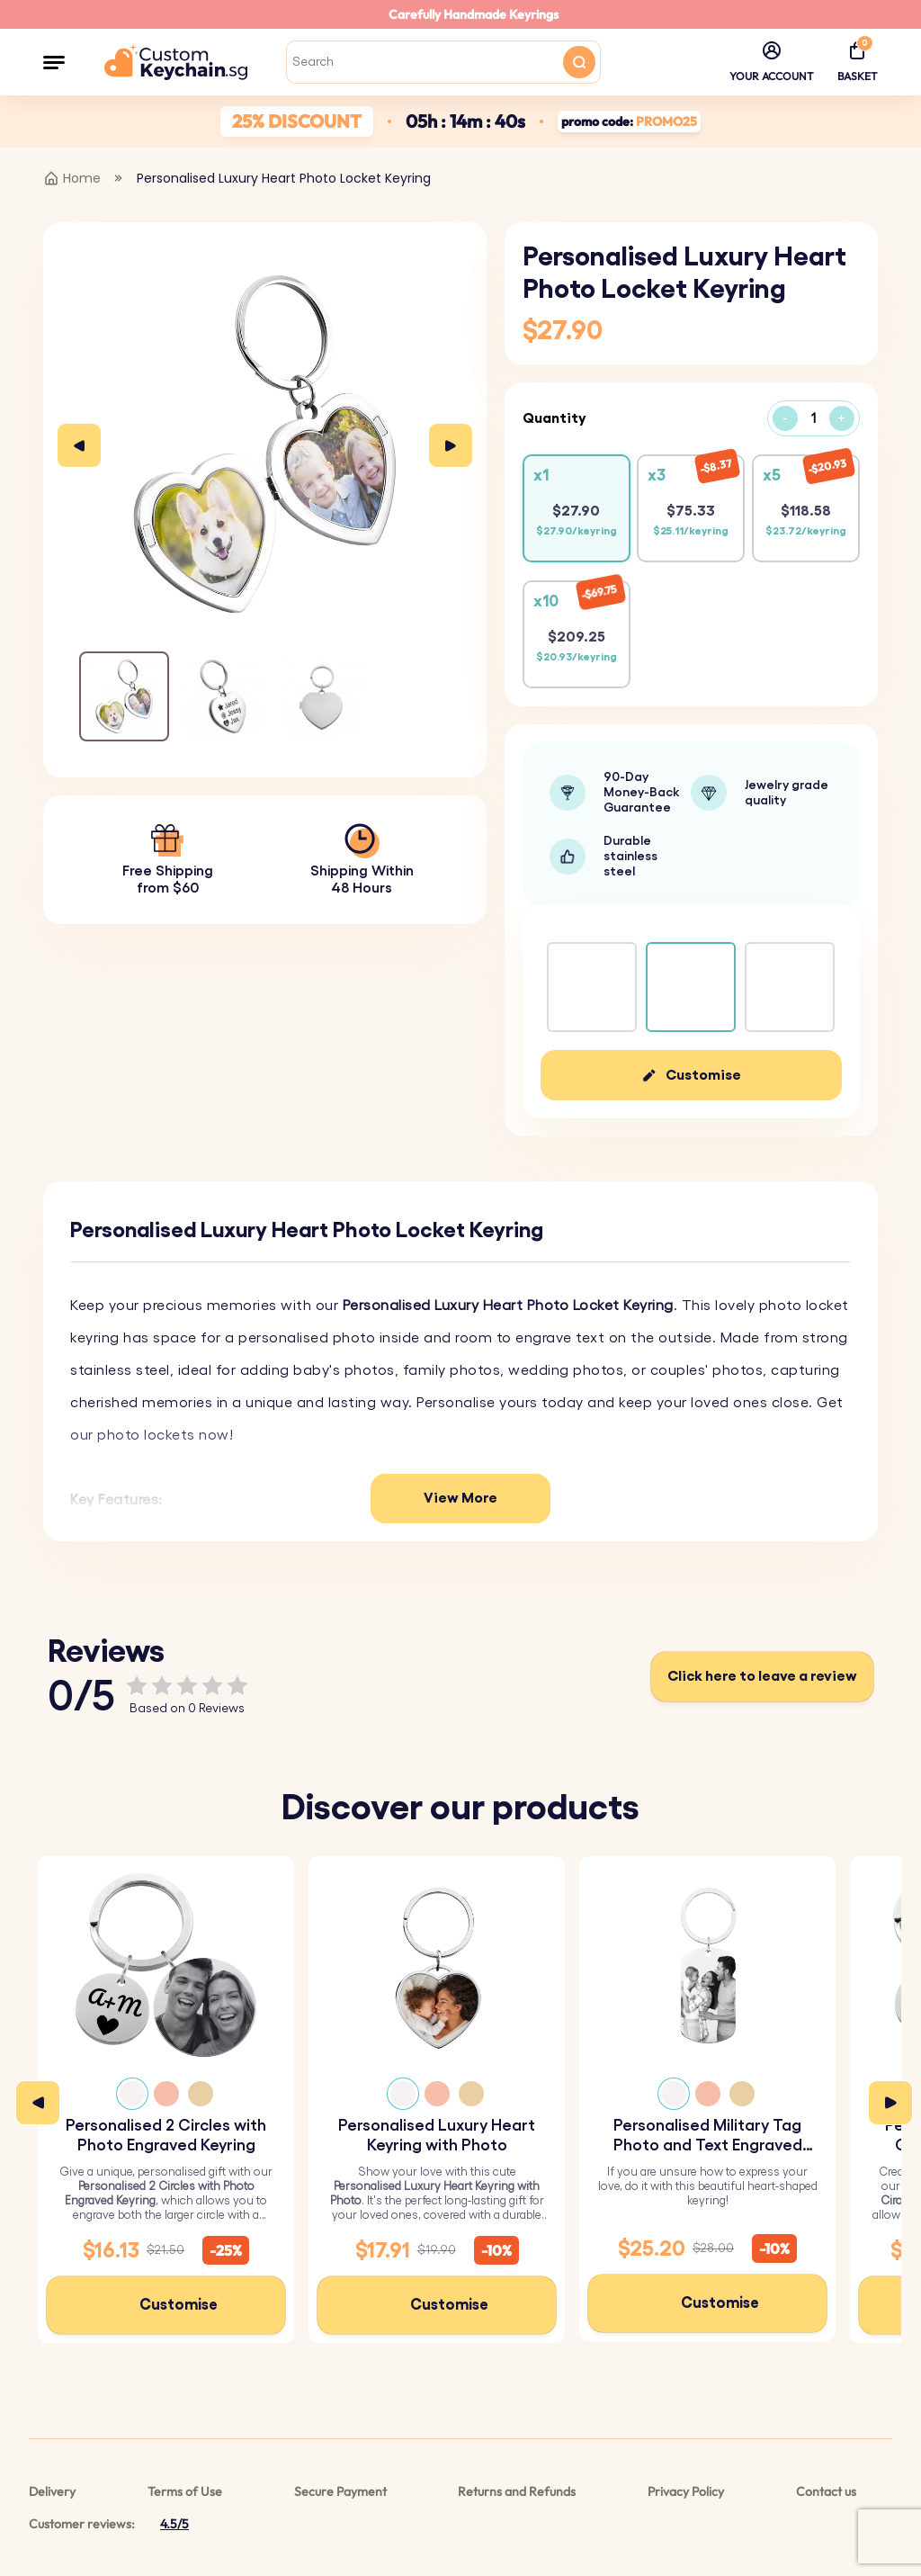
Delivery (52, 2491)
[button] (54, 62)
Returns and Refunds (517, 2491)
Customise (703, 1075)
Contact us (826, 2491)
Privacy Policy (686, 2491)
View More (460, 1498)
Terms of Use (185, 2491)
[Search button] (579, 62)
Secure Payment (340, 2491)
